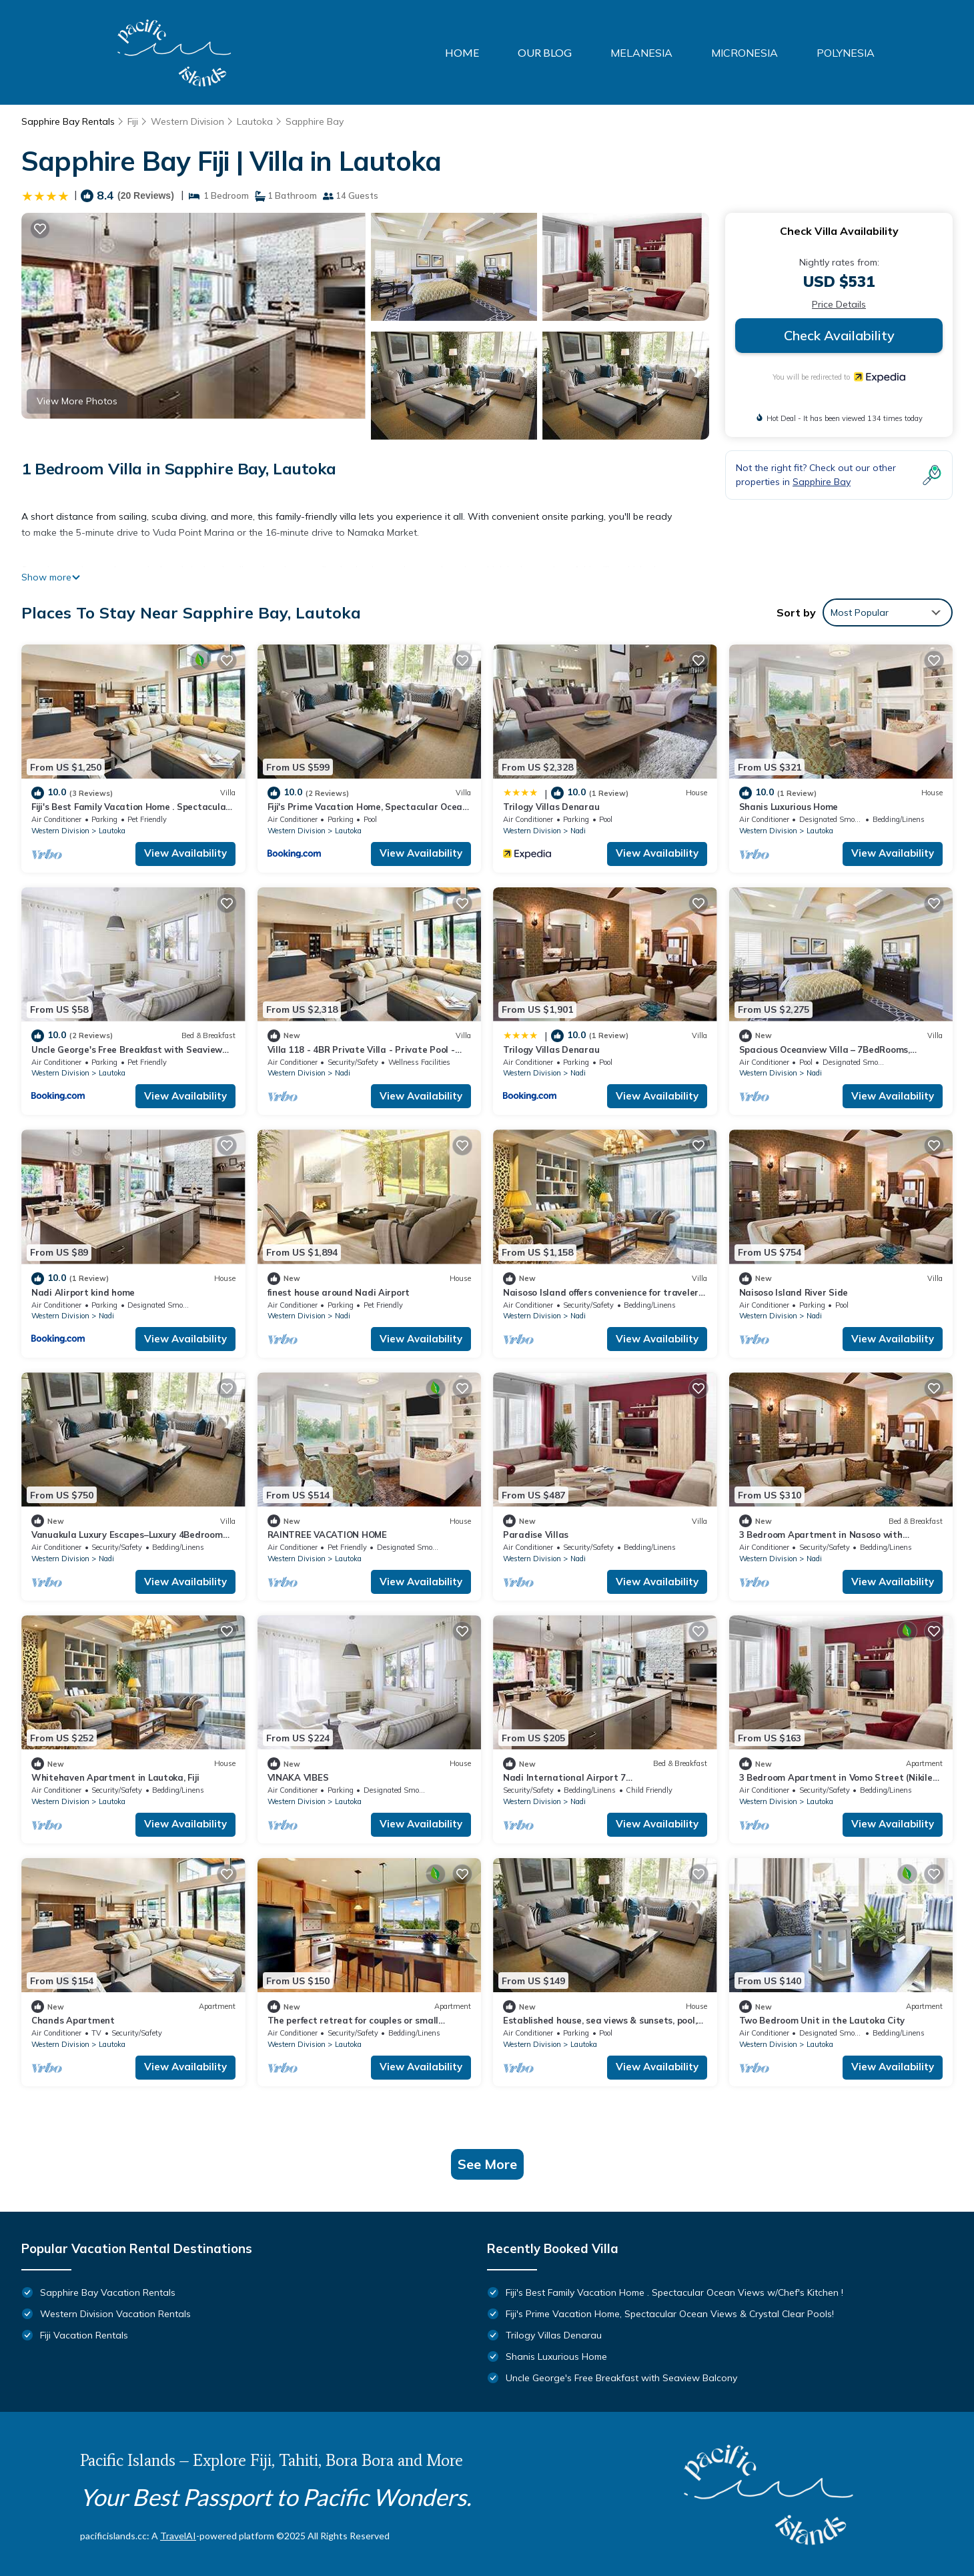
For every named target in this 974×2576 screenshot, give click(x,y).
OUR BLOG (545, 52)
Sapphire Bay (315, 121)
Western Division (187, 121)
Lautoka (255, 121)
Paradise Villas (535, 1534)
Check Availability (839, 335)
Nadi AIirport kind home (83, 1292)
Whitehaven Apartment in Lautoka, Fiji (115, 1777)
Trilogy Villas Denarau (551, 806)
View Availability (185, 853)
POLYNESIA (846, 52)
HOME (462, 52)
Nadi (578, 830)
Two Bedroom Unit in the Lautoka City (822, 2020)
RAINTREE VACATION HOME (327, 1534)
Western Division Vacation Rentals (115, 2314)
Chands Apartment (73, 2020)
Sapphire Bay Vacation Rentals (107, 2292)
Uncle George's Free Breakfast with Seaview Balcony (621, 2378)
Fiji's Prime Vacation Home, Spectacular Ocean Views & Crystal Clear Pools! (670, 2314)
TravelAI (178, 2535)
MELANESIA (641, 52)
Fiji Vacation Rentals (84, 2335)
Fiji (132, 121)
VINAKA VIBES (298, 1777)
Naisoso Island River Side (794, 1292)
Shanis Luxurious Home (789, 806)
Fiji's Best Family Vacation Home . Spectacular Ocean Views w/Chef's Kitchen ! (674, 2292)
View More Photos (77, 401)
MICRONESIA (744, 52)
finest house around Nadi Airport (339, 1292)
